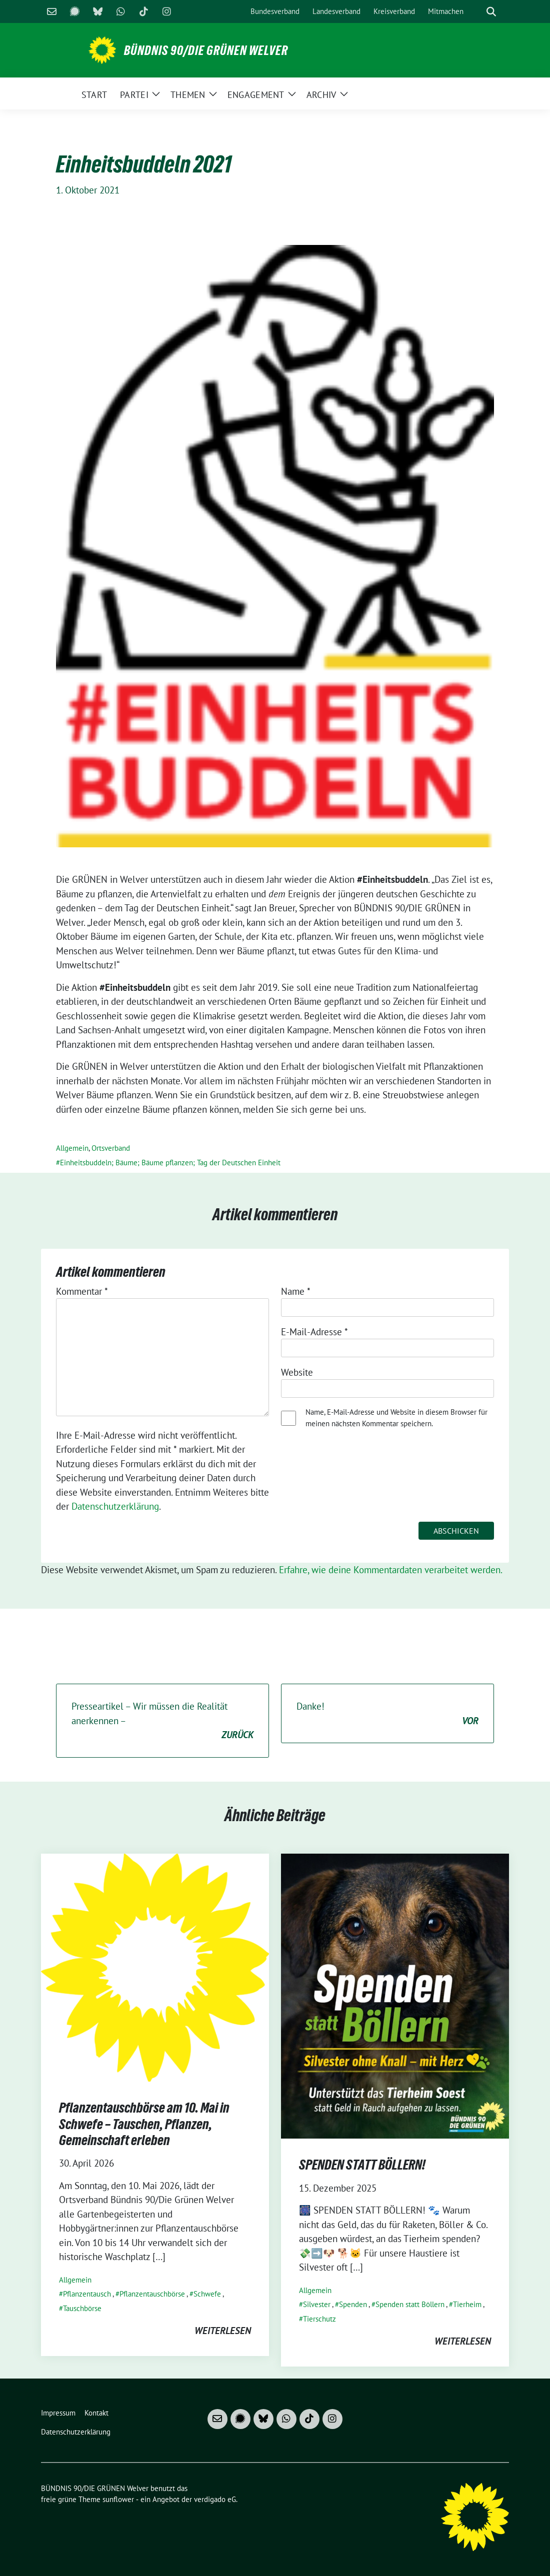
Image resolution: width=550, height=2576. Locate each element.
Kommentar (82, 1291)
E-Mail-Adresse (314, 1332)
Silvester (316, 2304)
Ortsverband (111, 1148)
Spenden (353, 2304)
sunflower (118, 2499)
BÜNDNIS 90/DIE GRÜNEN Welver (206, 50)
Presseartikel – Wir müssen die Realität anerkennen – (163, 1721)
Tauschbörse (82, 2308)
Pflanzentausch (87, 2294)
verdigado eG (215, 2499)
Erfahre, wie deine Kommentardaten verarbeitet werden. (390, 1570)
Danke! (387, 1714)
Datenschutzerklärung (115, 1506)
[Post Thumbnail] (155, 1967)
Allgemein (72, 1148)
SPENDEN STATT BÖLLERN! (362, 2165)
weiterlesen (222, 2331)
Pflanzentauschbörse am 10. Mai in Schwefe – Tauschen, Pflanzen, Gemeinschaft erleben (144, 2124)
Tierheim (467, 2304)
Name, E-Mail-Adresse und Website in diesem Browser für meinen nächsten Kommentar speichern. (397, 1417)
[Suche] (477, 11)
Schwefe (207, 2294)
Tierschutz (319, 2319)
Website (297, 1372)
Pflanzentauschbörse (152, 2294)
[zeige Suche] (491, 11)
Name (295, 1291)
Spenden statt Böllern (410, 2304)
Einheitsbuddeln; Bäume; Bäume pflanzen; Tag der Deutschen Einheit (170, 1162)
